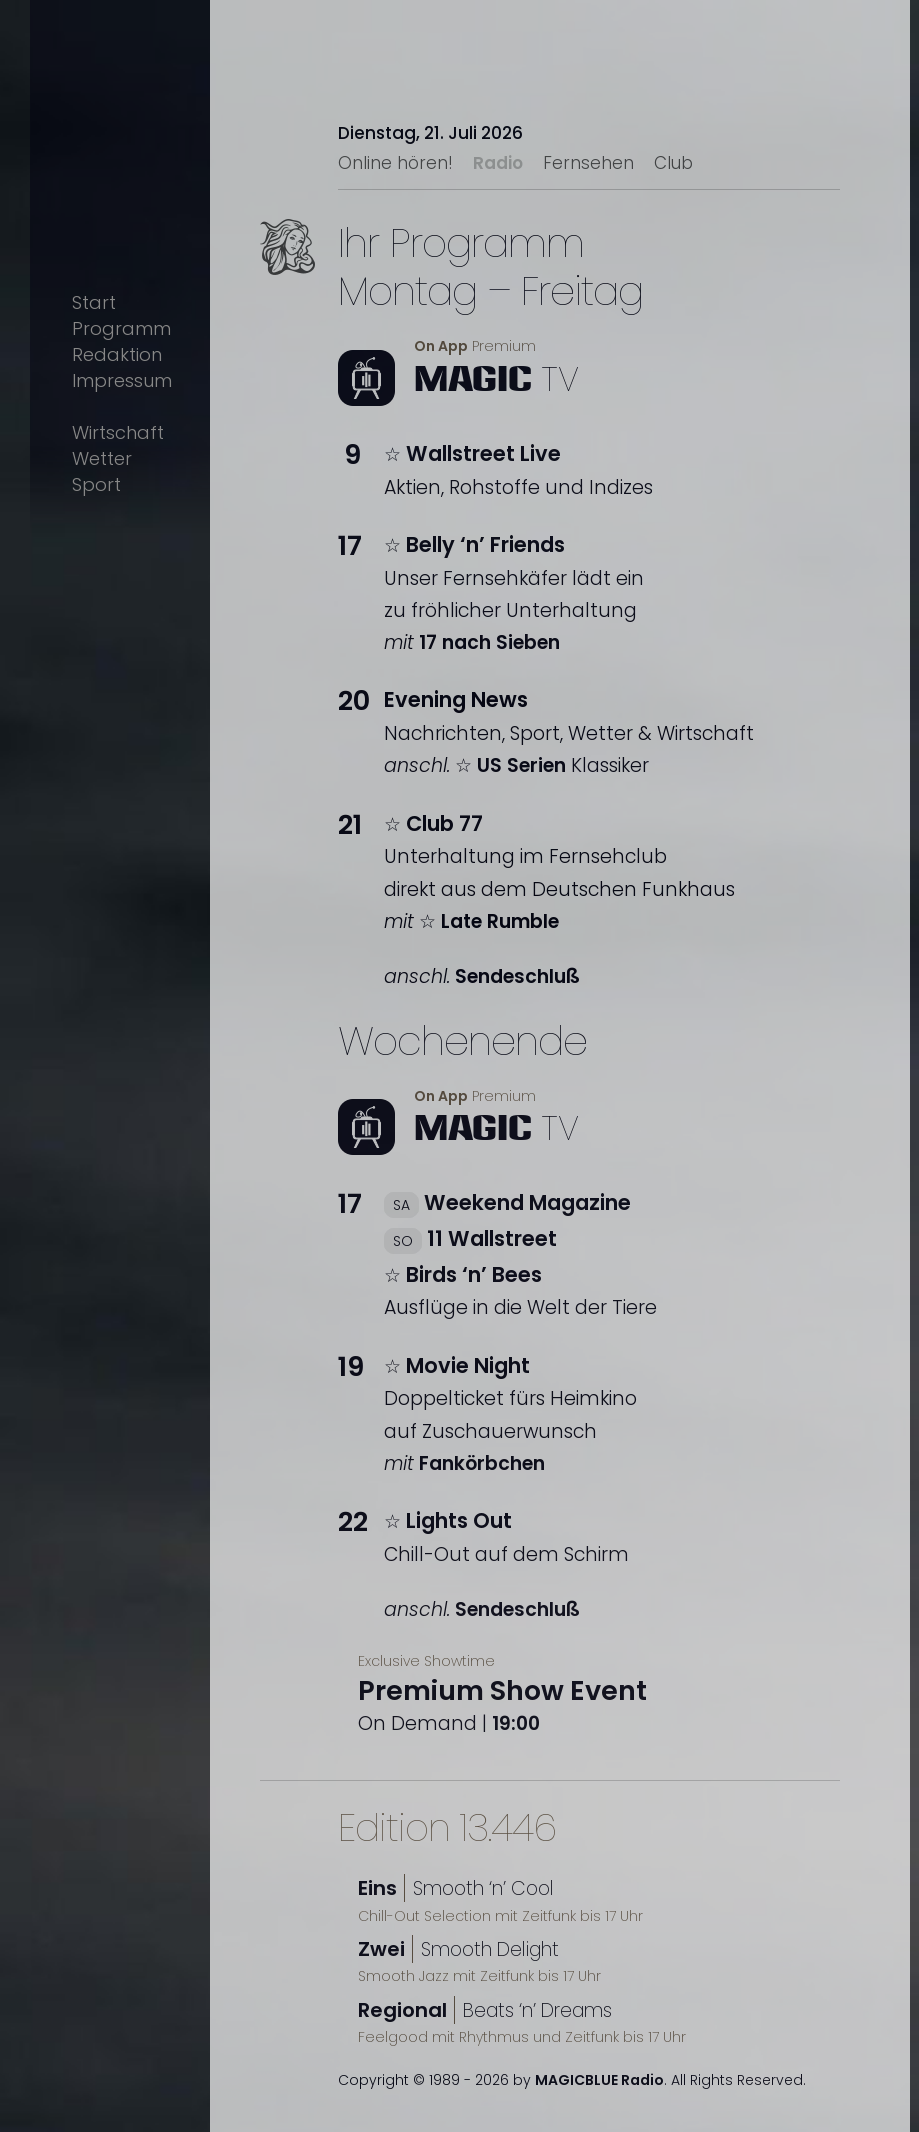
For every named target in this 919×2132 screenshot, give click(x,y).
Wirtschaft (118, 432)
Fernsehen (588, 163)
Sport (96, 484)
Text (310, 279)
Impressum (122, 380)
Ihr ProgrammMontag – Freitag (490, 267)
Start (94, 302)
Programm (121, 328)
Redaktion (117, 354)
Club (673, 163)
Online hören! (395, 163)
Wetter (102, 458)
